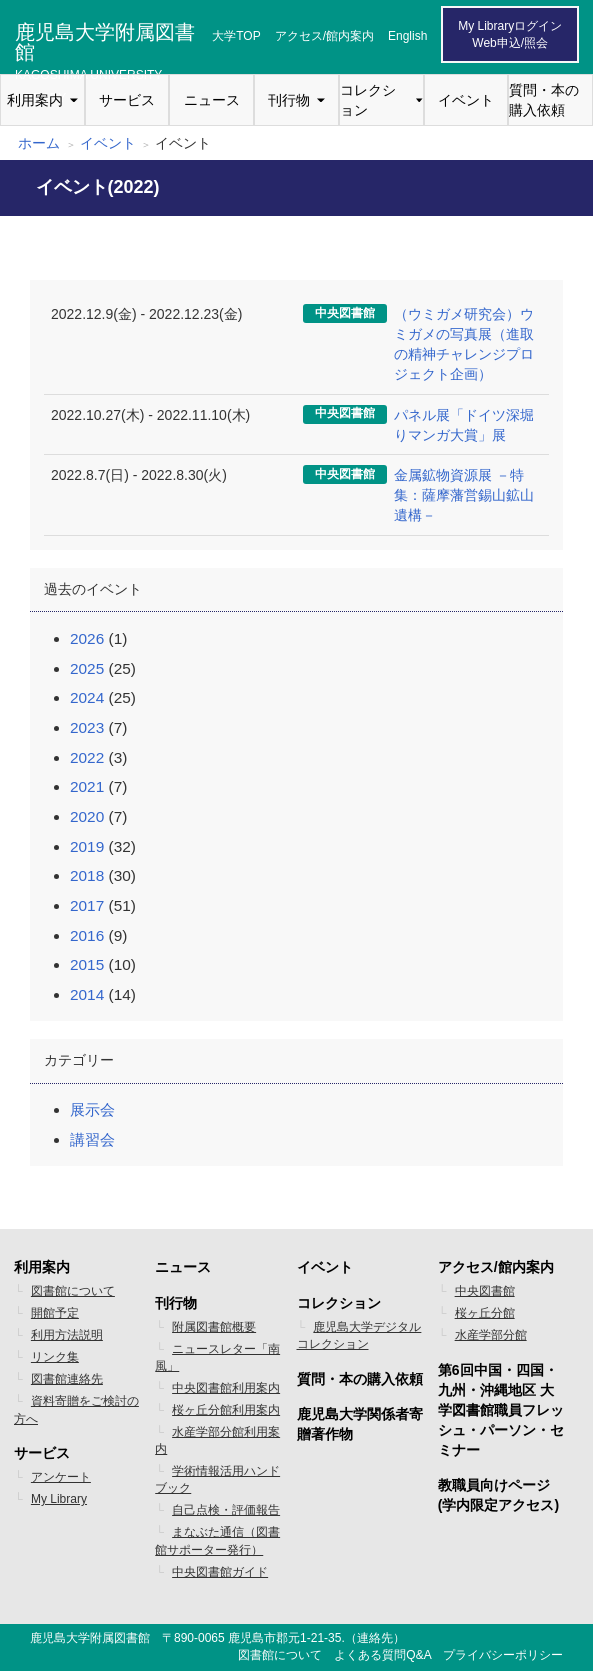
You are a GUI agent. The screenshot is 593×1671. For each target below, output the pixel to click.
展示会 (92, 1109)
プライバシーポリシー (503, 1655)
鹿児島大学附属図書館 (105, 39)
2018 (87, 875)
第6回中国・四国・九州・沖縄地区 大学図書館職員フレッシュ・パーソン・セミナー (501, 1410)
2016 (87, 935)
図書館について (73, 1291)
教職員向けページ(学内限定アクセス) (498, 1495)
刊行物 (289, 100)
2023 (87, 727)
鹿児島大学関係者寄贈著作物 (360, 1424)
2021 (87, 786)
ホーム (39, 143)
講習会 (92, 1139)
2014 (87, 994)
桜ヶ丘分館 (485, 1313)
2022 (87, 757)
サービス (127, 100)
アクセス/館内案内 (324, 36)
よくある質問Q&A (382, 1655)
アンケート (61, 1477)
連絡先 (375, 1638)
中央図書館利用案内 (226, 1388)
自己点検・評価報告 (226, 1510)
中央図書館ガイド (220, 1572)
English (407, 36)
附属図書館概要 (214, 1327)
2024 (87, 697)
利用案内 (35, 100)
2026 (87, 638)
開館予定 (55, 1313)
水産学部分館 (491, 1335)
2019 (87, 846)
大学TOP (236, 36)
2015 (87, 964)
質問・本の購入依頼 (544, 100)
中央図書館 (485, 1291)
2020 (87, 816)
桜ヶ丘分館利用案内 (226, 1410)
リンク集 (55, 1357)
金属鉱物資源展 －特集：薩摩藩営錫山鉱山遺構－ (464, 495)
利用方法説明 (67, 1335)
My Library (59, 1499)
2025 (87, 668)
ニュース (212, 100)
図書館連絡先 (67, 1379)
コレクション (368, 100)
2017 (87, 905)
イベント (466, 100)
